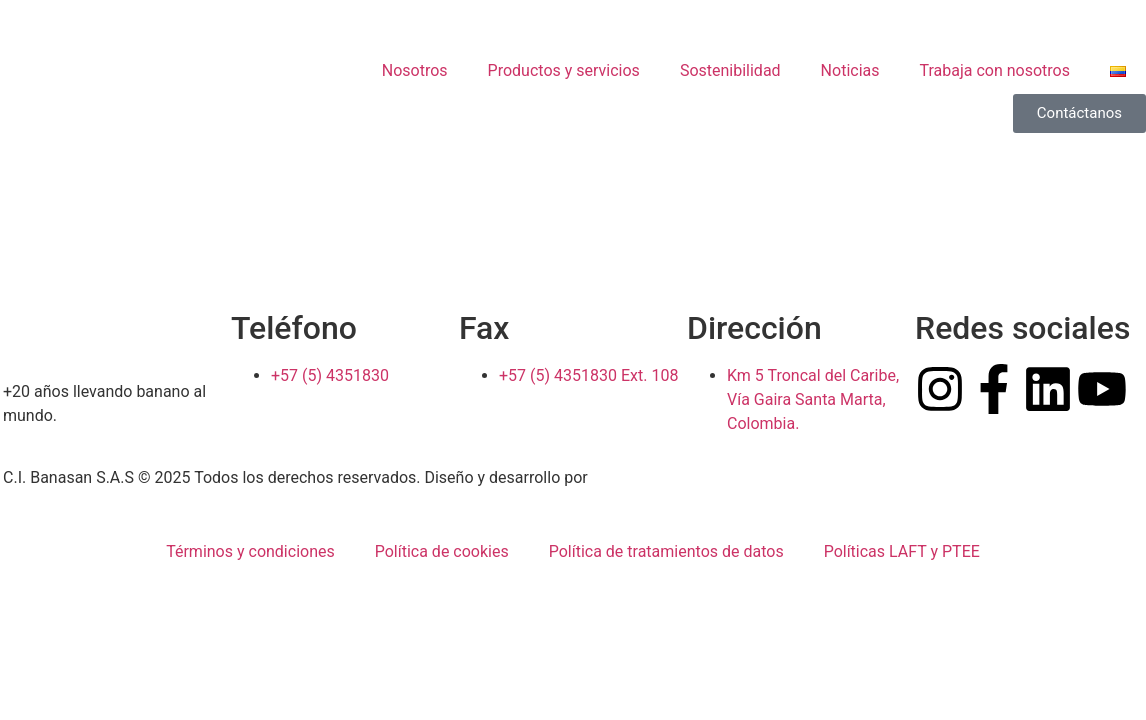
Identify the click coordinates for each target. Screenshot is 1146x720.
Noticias (850, 70)
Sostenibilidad (730, 70)
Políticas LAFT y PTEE (902, 551)
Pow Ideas (629, 477)
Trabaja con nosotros (995, 70)
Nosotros (415, 70)
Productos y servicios (564, 70)
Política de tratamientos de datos (666, 551)
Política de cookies (442, 551)
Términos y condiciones (250, 551)
